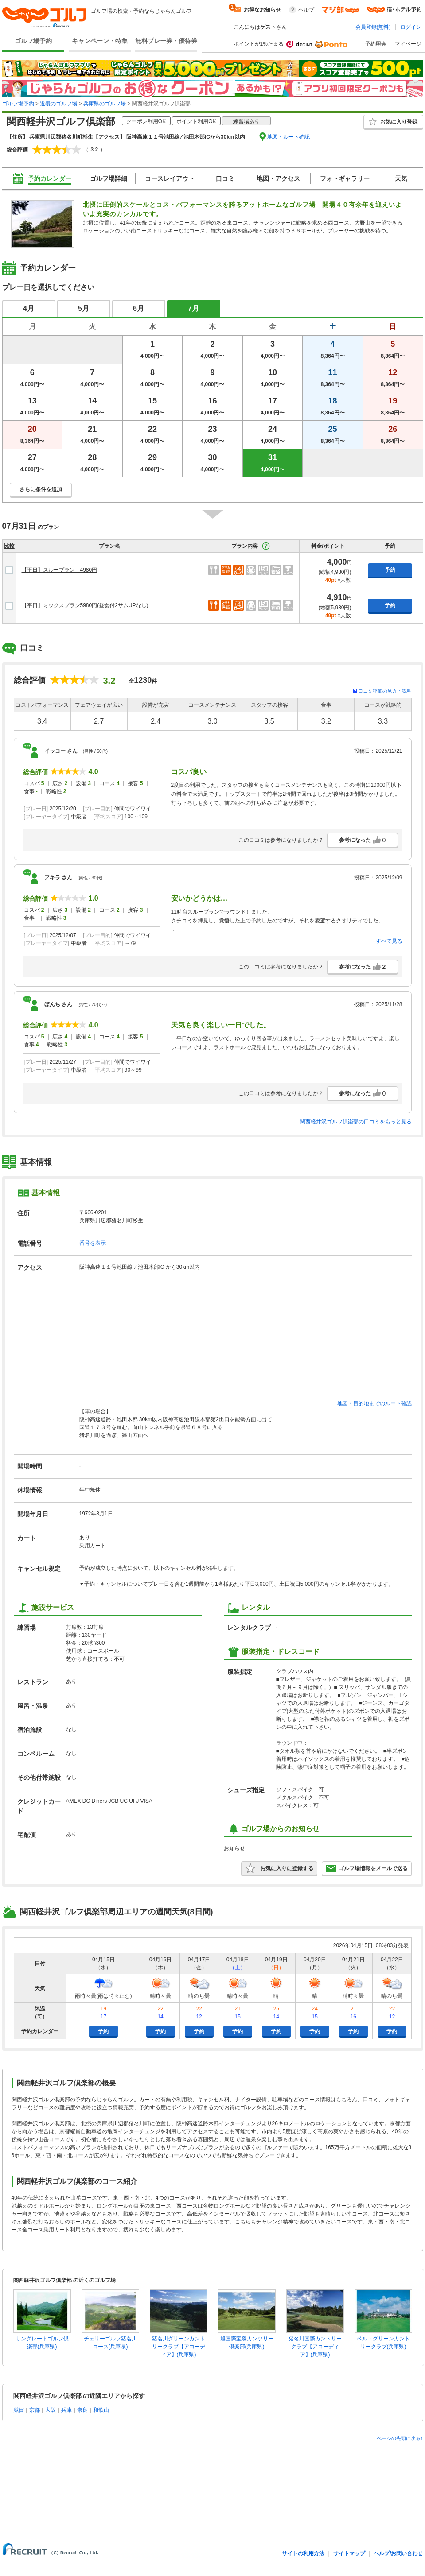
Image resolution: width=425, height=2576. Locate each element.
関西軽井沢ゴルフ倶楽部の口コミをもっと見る (356, 1122)
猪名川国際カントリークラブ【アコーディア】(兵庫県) (315, 2347)
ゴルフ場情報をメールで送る (367, 1868)
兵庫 (66, 2410)
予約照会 (375, 44)
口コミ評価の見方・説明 (385, 690)
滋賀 (18, 2410)
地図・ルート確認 (288, 137)
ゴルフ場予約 (33, 40)
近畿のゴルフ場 (58, 104)
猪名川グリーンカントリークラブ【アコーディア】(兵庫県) (178, 2347)
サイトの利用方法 (303, 2553)
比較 (9, 546)
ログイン (410, 27)
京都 (34, 2410)
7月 (193, 308)
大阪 (50, 2410)
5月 (83, 308)
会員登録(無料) (373, 27)
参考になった (362, 840)
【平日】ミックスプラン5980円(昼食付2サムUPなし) (85, 605)
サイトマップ (349, 2553)
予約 (390, 570)
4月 (28, 308)
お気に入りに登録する (279, 1868)
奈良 (82, 2410)
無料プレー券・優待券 (166, 40)
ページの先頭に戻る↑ (400, 2438)
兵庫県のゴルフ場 (104, 104)
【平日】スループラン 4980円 (59, 570)
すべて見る (389, 941)
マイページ (408, 44)
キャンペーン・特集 (100, 40)
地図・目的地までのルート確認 (374, 1403)
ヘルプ (306, 10)
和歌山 (101, 2410)
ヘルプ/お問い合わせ (398, 2553)
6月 (138, 308)
